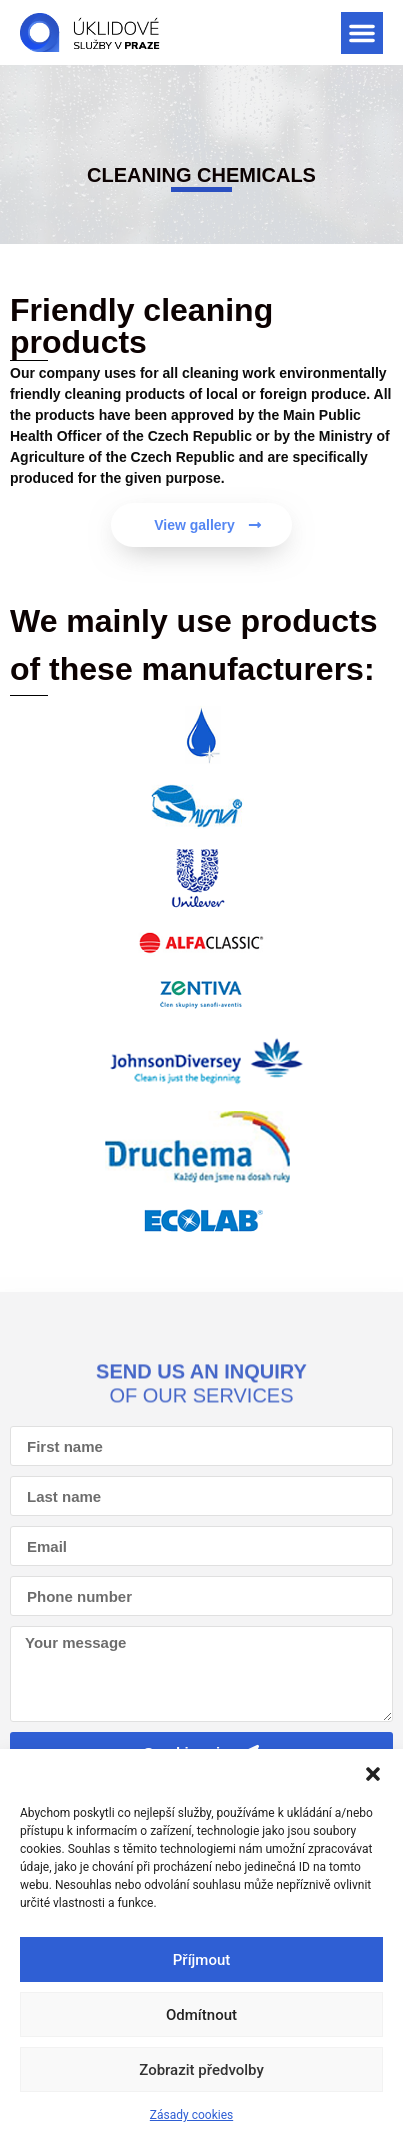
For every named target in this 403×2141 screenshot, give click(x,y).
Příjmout (201, 1960)
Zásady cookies (191, 2115)
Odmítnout (201, 2015)
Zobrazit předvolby (201, 2070)
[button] (373, 1774)
